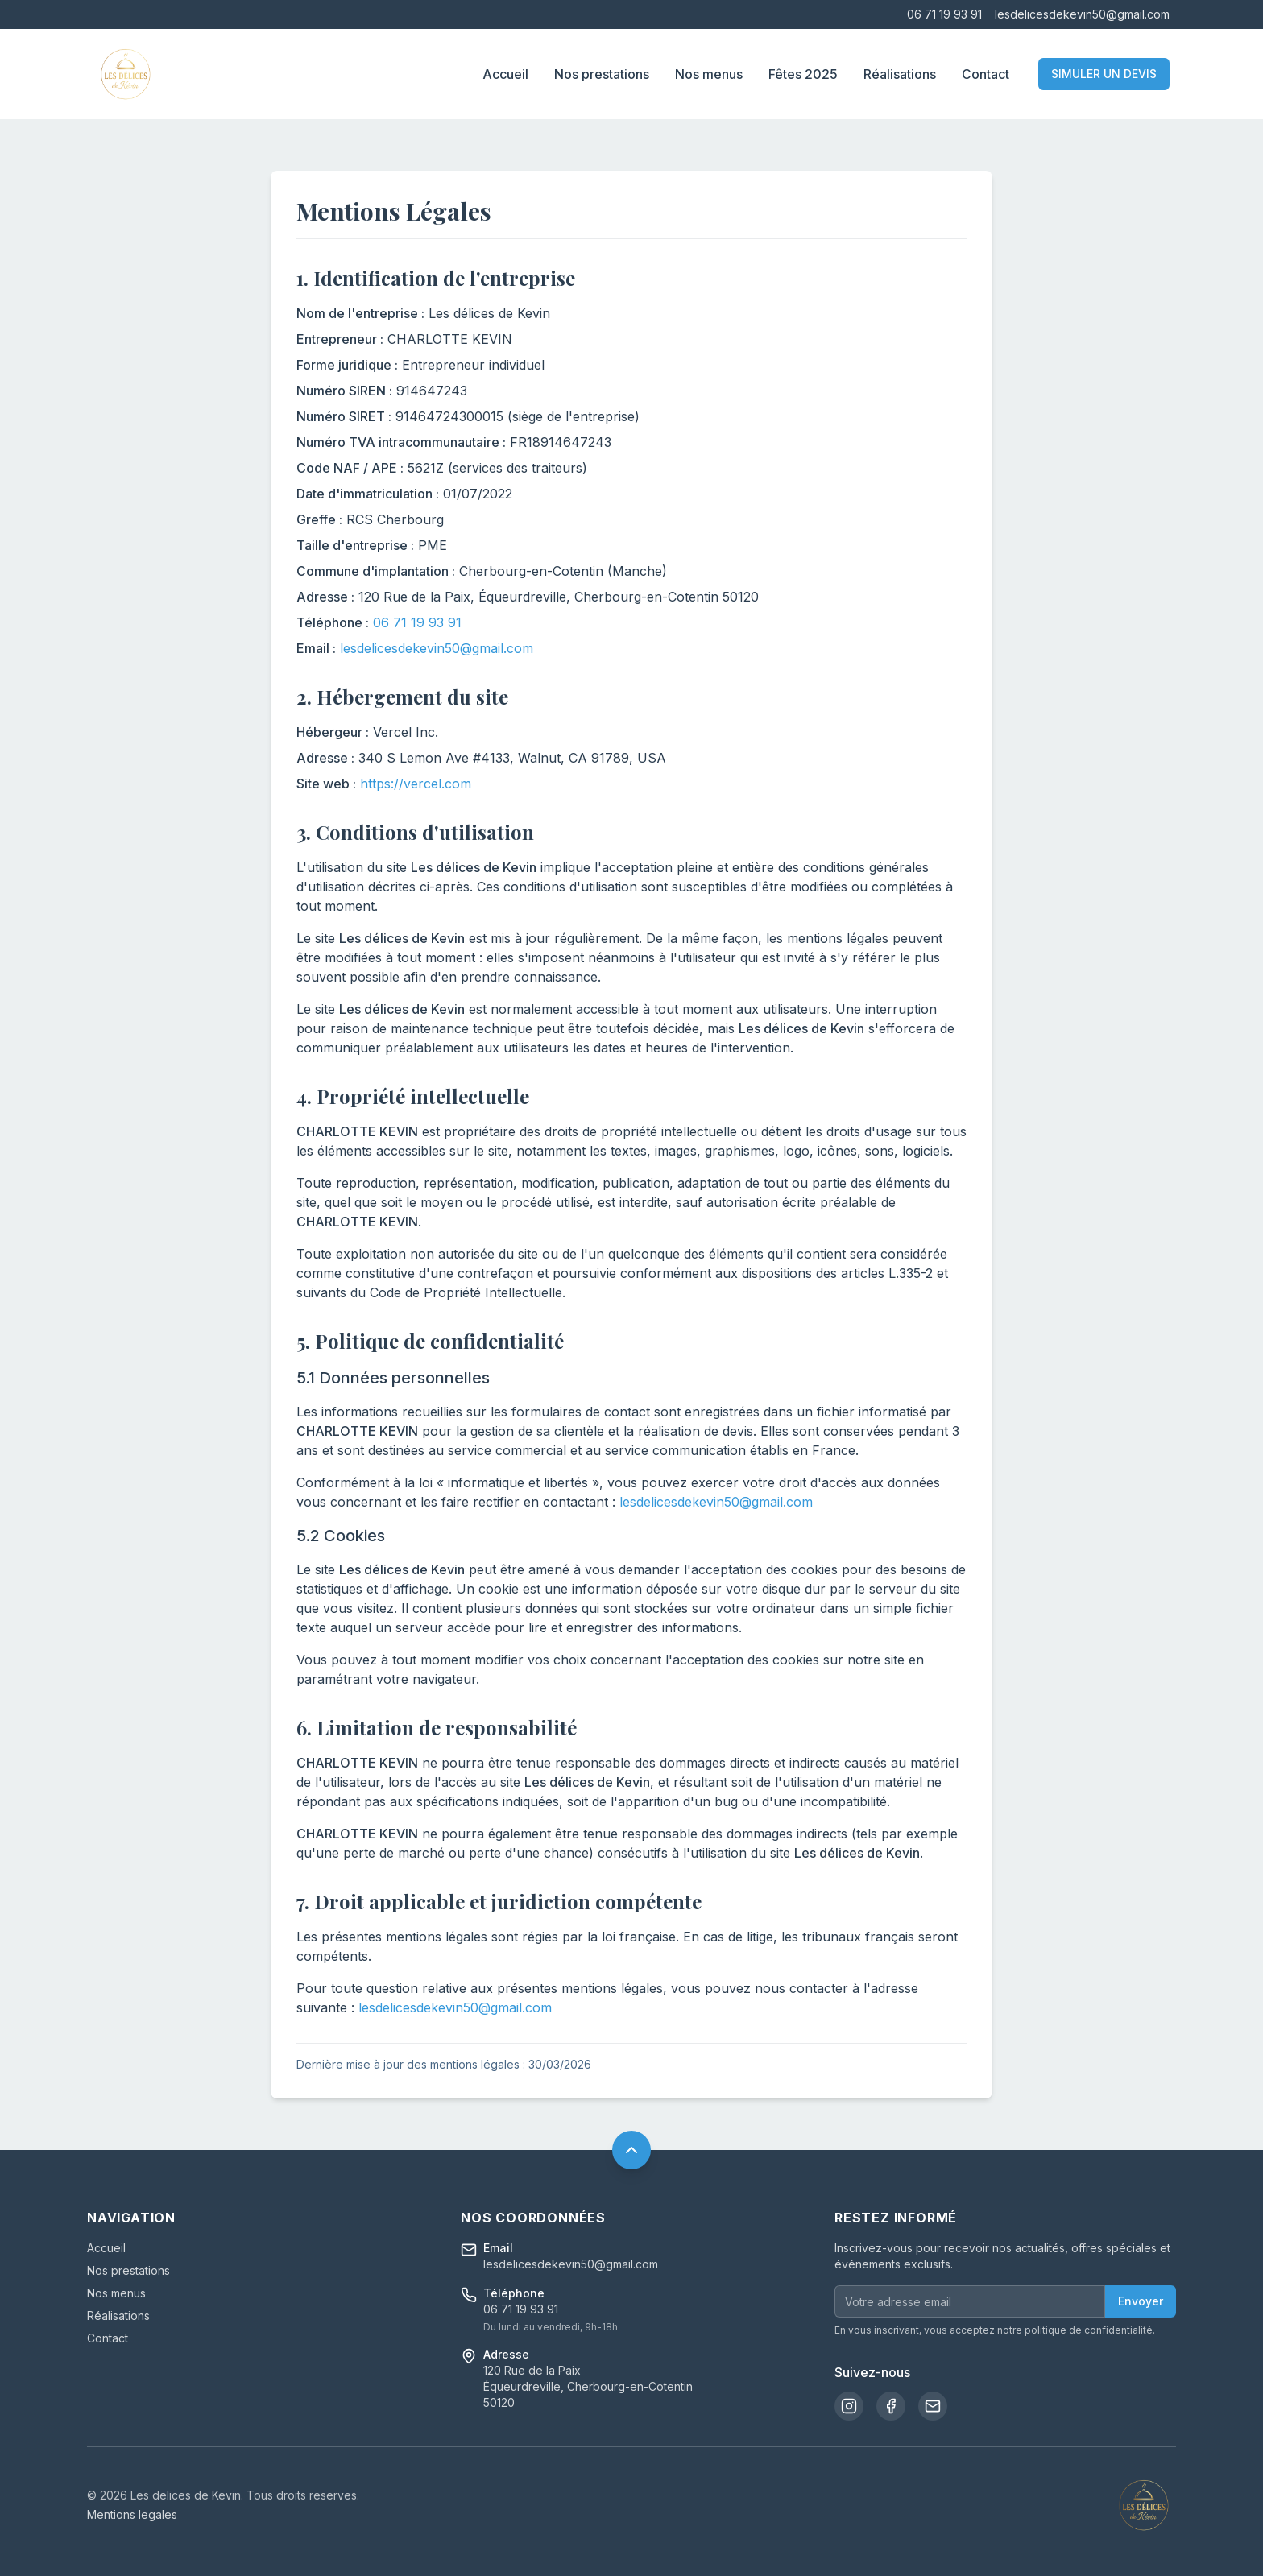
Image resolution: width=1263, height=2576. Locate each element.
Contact (985, 74)
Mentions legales (132, 2514)
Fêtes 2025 (803, 74)
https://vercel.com (415, 783)
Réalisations (899, 74)
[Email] (932, 2406)
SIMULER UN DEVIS (1104, 74)
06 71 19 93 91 (944, 14)
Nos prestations (601, 74)
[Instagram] (848, 2406)
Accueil (505, 74)
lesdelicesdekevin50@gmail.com (1082, 14)
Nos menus (709, 74)
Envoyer (1140, 2301)
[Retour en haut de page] (631, 2150)
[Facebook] (890, 2406)
